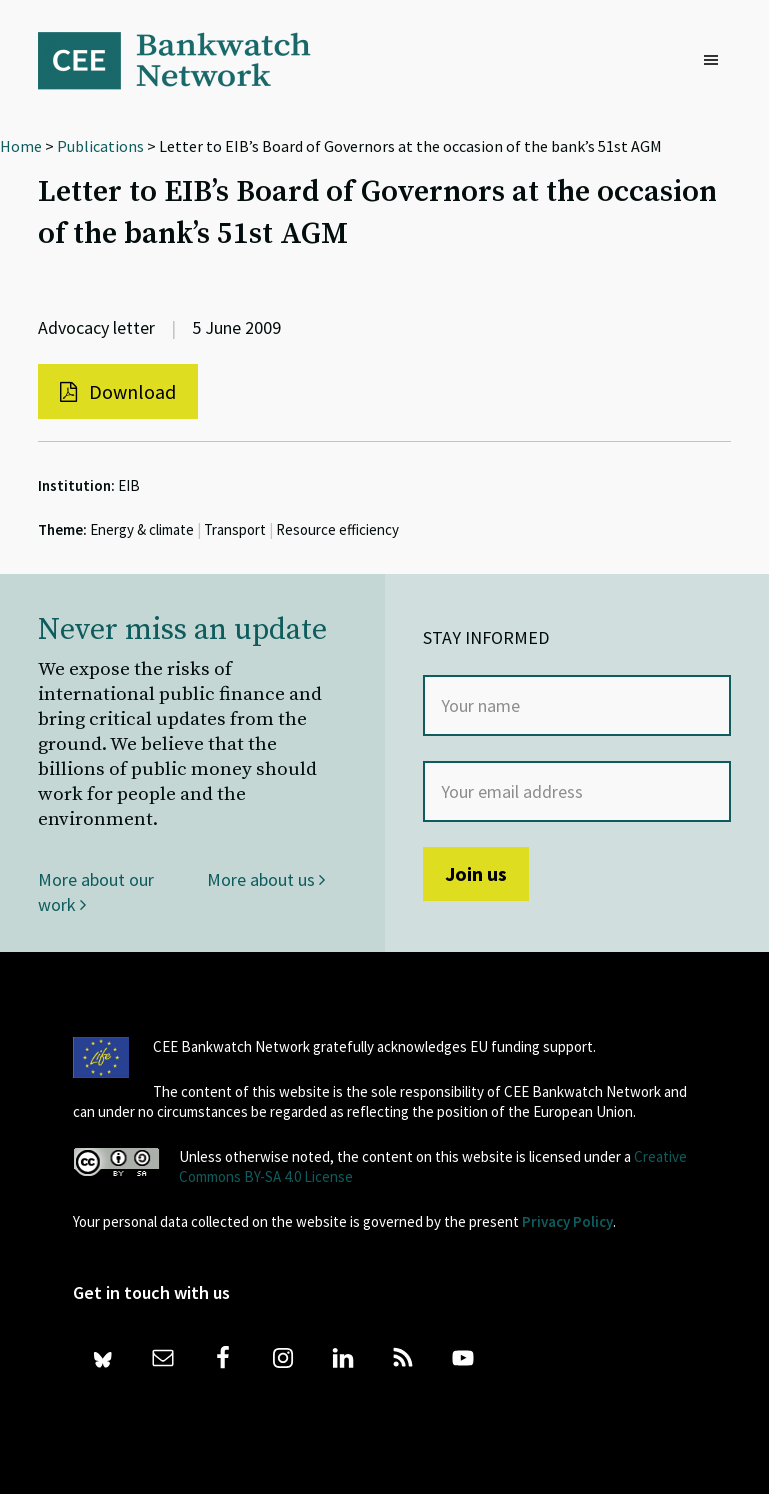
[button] (716, 61)
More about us (266, 879)
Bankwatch (188, 60)
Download (118, 391)
